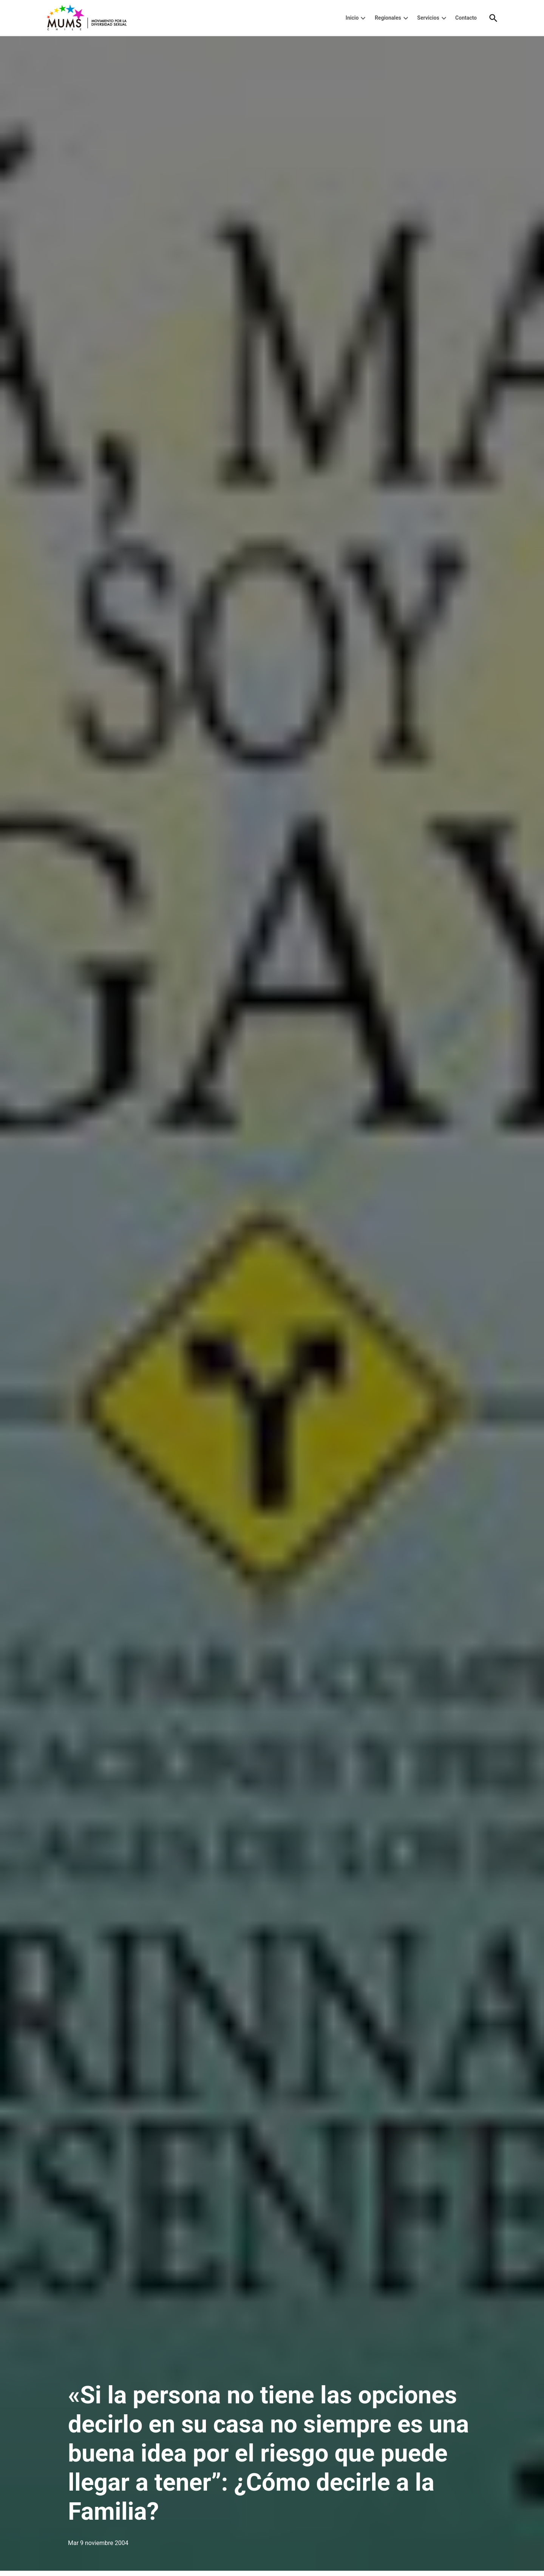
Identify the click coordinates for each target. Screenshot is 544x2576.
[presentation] (363, 18)
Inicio (352, 18)
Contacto (466, 18)
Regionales (388, 18)
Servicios (428, 18)
